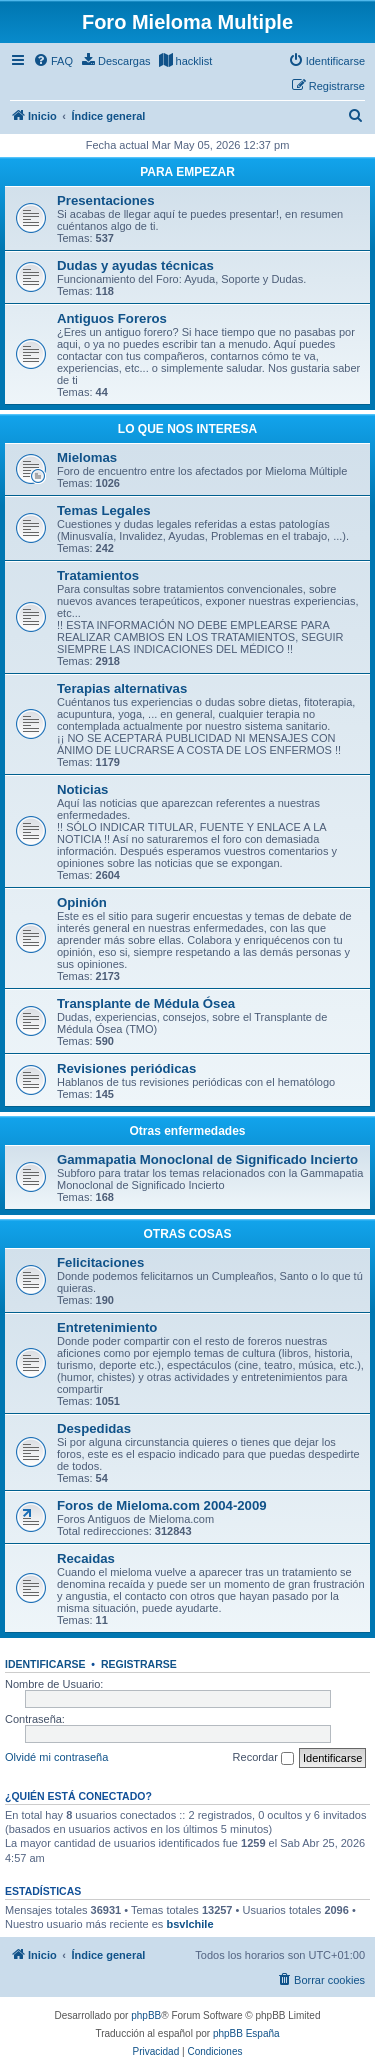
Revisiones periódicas (126, 1068)
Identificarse (45, 1664)
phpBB (146, 2015)
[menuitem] (53, 61)
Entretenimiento (107, 1327)
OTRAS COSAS (187, 1234)
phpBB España (246, 2033)
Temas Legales (104, 510)
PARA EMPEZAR (187, 172)
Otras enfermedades (187, 1131)
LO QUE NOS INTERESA (187, 429)
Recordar (263, 1758)
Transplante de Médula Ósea (146, 1003)
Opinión (82, 902)
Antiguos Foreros (112, 318)
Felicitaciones (100, 1262)
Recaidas (86, 1558)
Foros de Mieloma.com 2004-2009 (162, 1505)
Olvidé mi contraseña (56, 1757)
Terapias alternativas (122, 688)
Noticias (82, 789)
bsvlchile (189, 1924)
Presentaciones (106, 200)
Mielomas (87, 457)
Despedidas (94, 1428)
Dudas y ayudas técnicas (135, 265)
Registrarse (139, 1664)
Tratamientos (98, 575)
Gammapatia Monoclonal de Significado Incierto (207, 1159)
